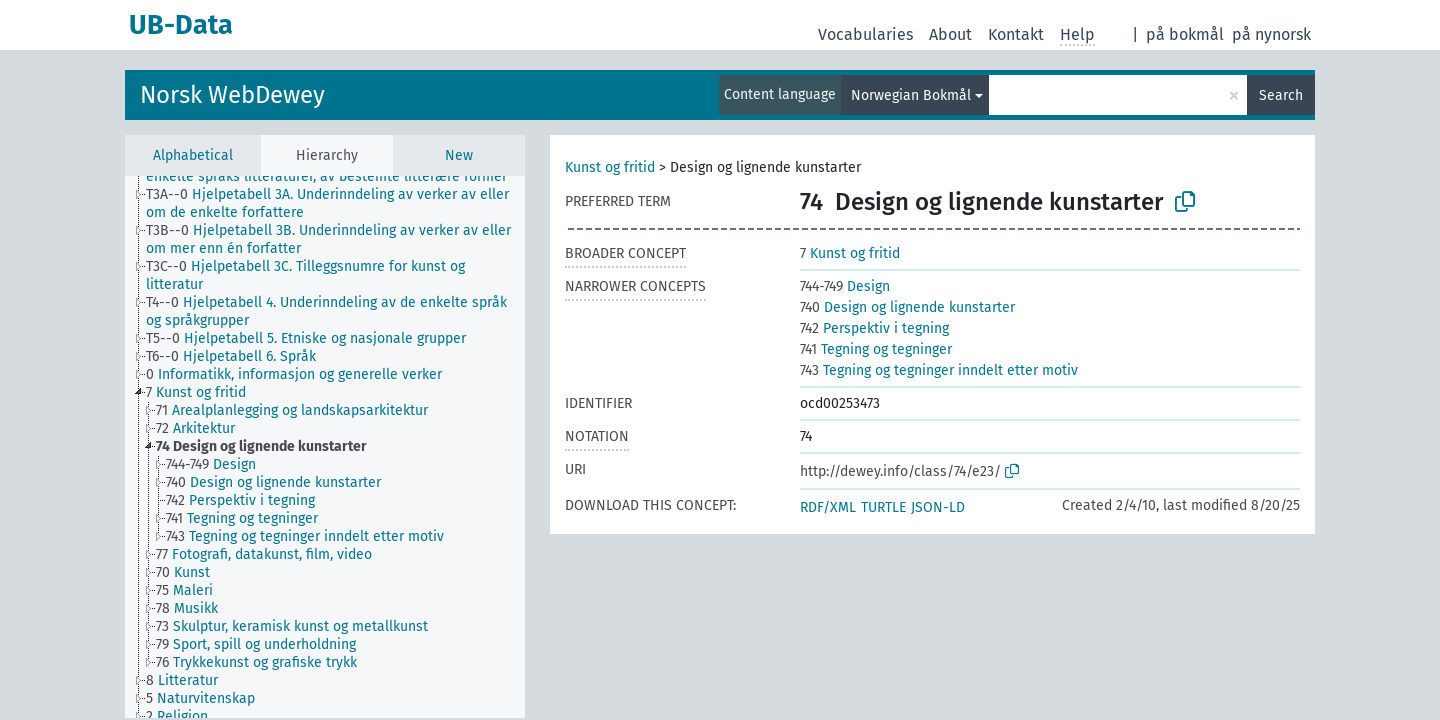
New (459, 155)
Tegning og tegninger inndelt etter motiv (939, 370)
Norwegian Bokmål (911, 95)
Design (845, 286)
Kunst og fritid (610, 167)
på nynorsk (1271, 34)
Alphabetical (193, 155)
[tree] (325, 447)
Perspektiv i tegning (874, 328)
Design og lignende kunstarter (907, 307)
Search (1281, 95)
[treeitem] (344, 204)
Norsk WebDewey (232, 95)
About (950, 34)
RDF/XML (828, 507)
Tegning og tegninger (876, 349)
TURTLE (883, 507)
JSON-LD (938, 507)
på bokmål (1185, 34)
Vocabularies (865, 34)
